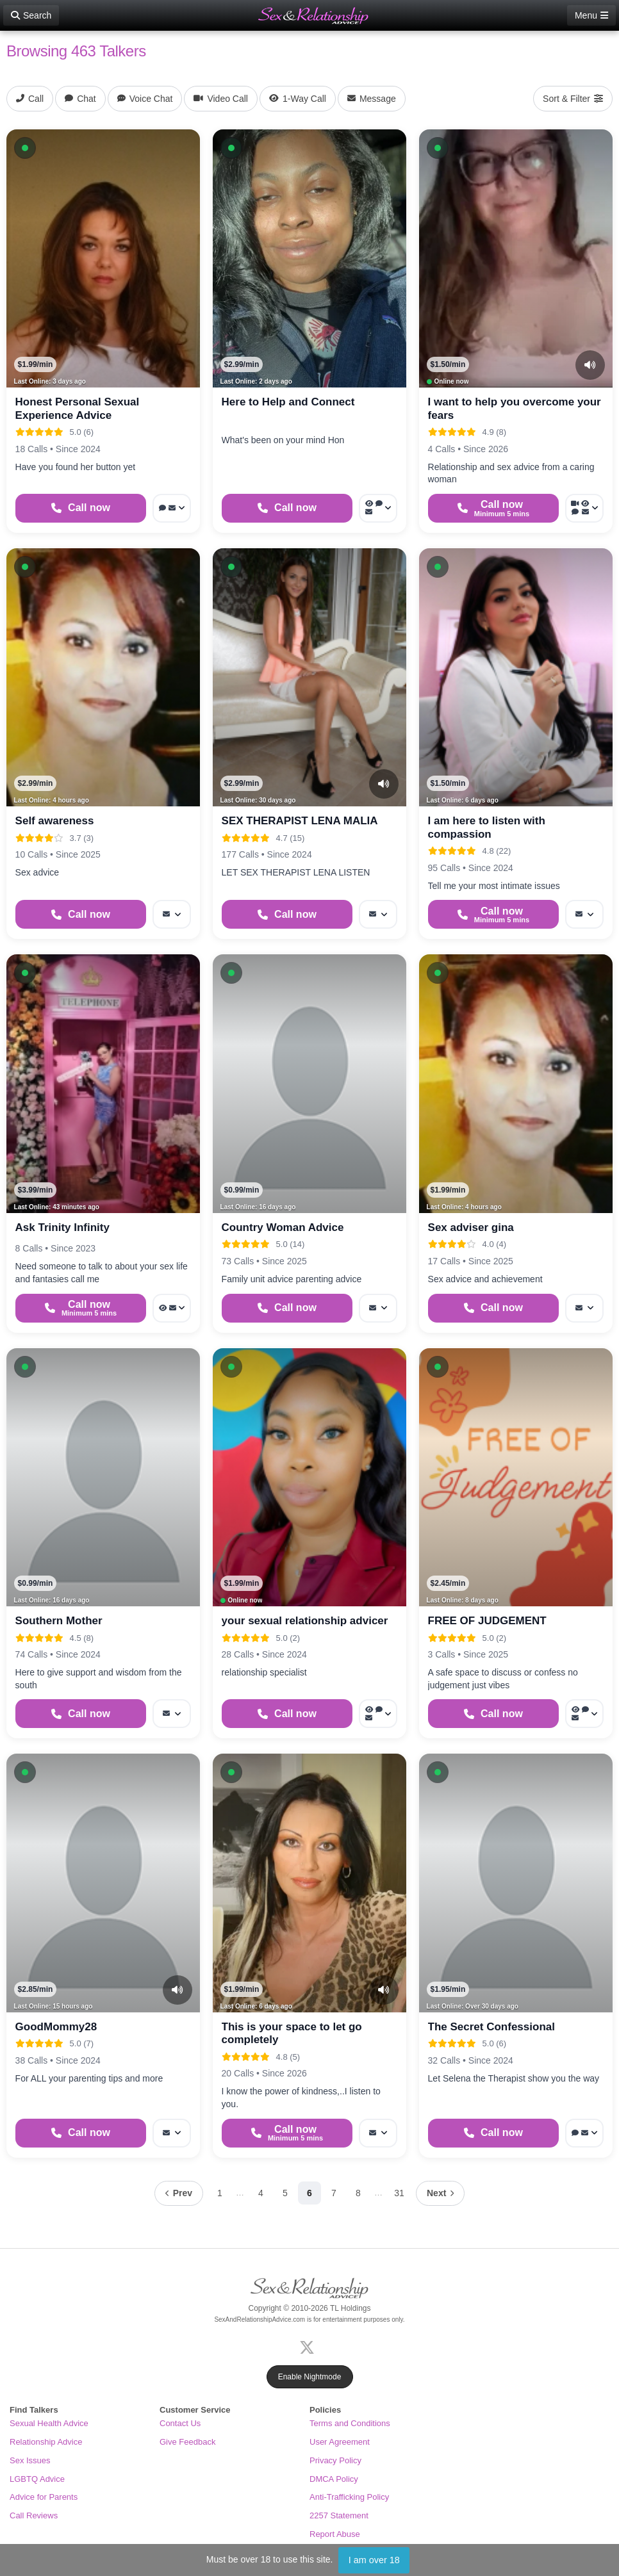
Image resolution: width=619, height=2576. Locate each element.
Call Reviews (34, 2515)
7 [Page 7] (333, 2193)
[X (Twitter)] (309, 2346)
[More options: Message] (172, 914)
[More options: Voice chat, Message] (584, 2133)
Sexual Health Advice (49, 2423)
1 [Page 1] (219, 2193)
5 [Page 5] (285, 2193)
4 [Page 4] (260, 2193)
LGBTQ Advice (37, 2479)
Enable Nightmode (310, 2376)
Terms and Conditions (350, 2423)
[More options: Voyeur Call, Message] (172, 1308)
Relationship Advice (46, 2442)
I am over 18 (374, 2560)
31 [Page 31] (399, 2193)
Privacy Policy (335, 2460)
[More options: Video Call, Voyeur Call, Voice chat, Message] (584, 508)
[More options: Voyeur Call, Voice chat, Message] (378, 508)
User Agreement (340, 2442)
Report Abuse (335, 2534)
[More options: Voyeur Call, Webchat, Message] (378, 1713)
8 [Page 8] (358, 2193)
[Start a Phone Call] (81, 508)
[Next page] (440, 2193)
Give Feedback (187, 2442)
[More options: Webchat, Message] (172, 508)
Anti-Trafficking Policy (349, 2497)
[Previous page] (178, 2193)
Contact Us (180, 2423)
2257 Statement (339, 2515)
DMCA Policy (334, 2479)
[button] (25, 148)
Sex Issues (30, 2460)
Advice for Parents (44, 2497)
